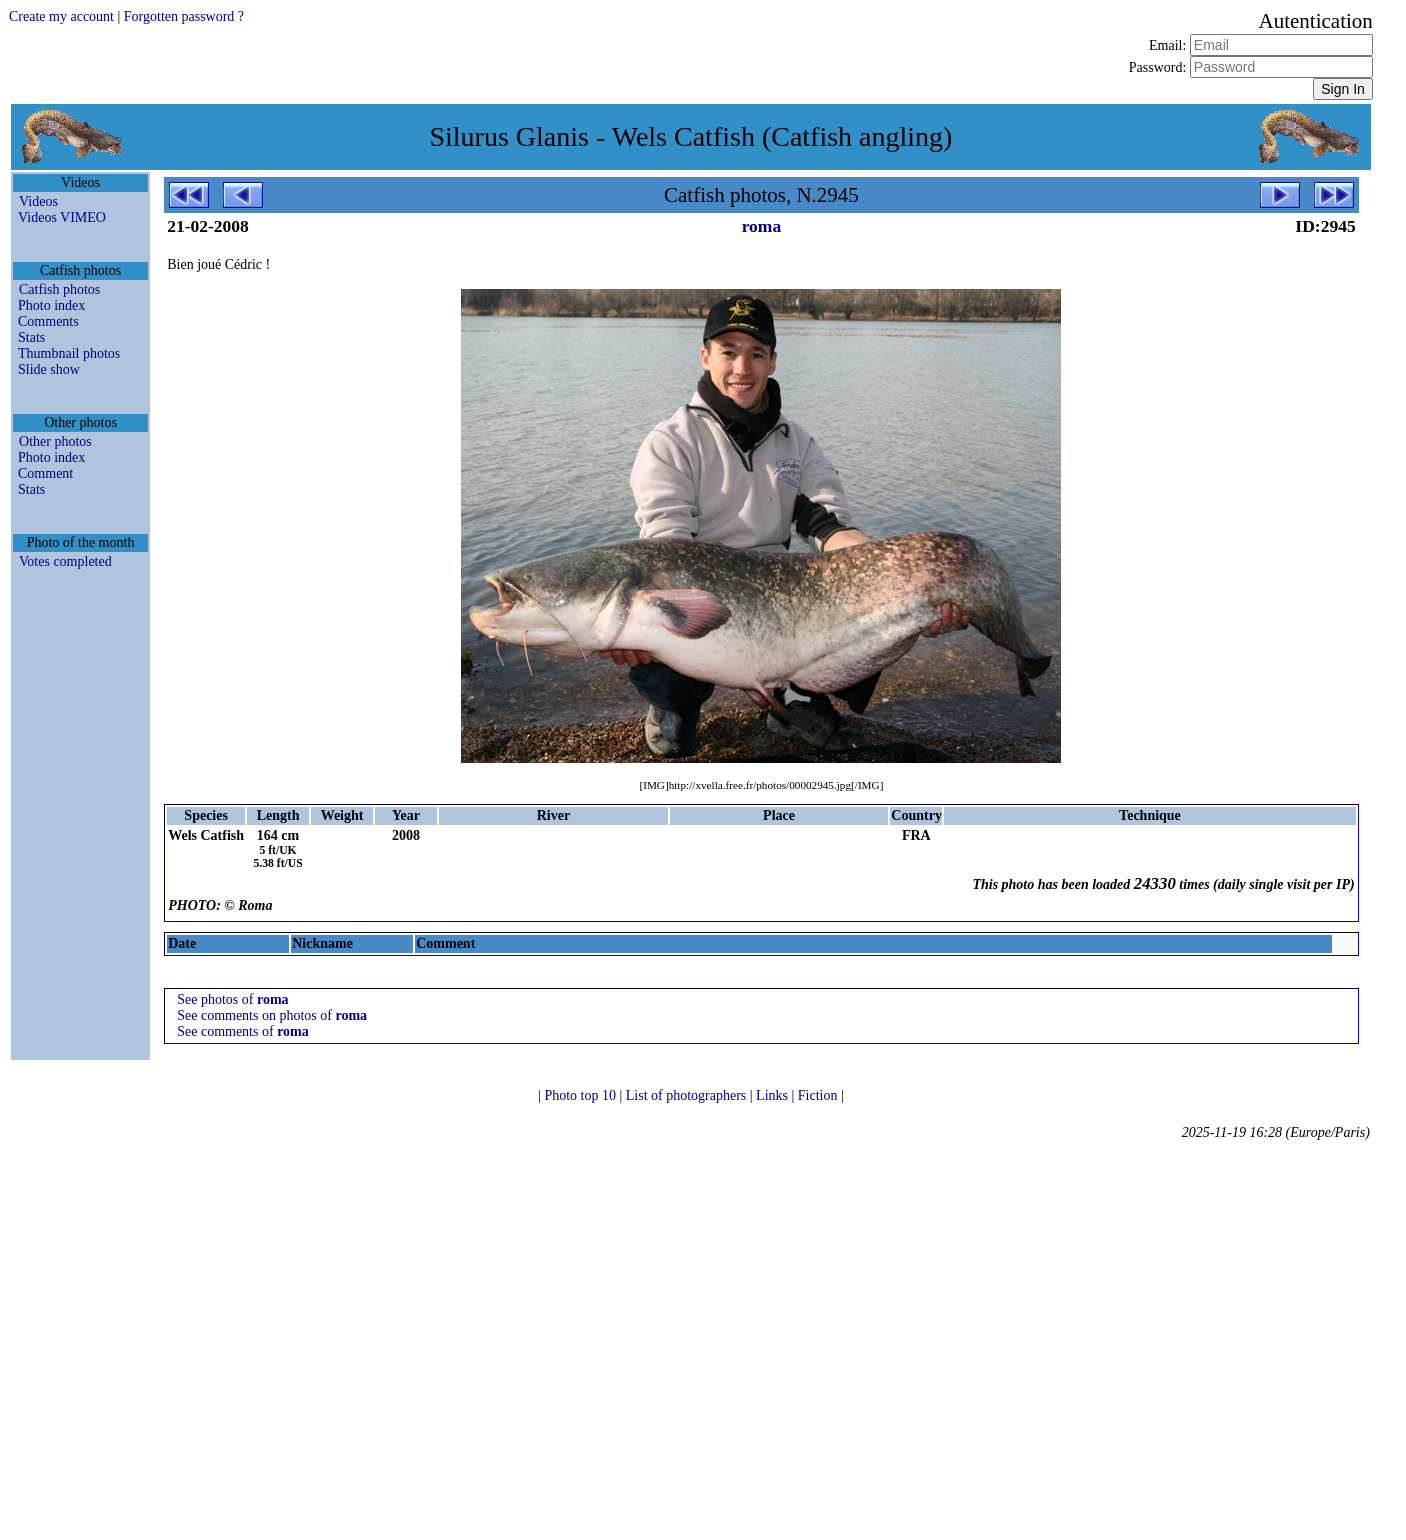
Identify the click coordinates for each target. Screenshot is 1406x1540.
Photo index (51, 305)
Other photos (55, 441)
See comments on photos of (272, 1015)
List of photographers (688, 1095)
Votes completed (65, 561)
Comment (45, 473)
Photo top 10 (581, 1095)
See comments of (243, 1031)
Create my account (61, 16)
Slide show (49, 369)
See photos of (232, 999)
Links (773, 1095)
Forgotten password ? (184, 16)
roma (762, 226)
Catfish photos (59, 289)
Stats (31, 337)
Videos (38, 201)
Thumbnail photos (69, 353)
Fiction (819, 1095)
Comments (48, 321)
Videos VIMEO (62, 217)
